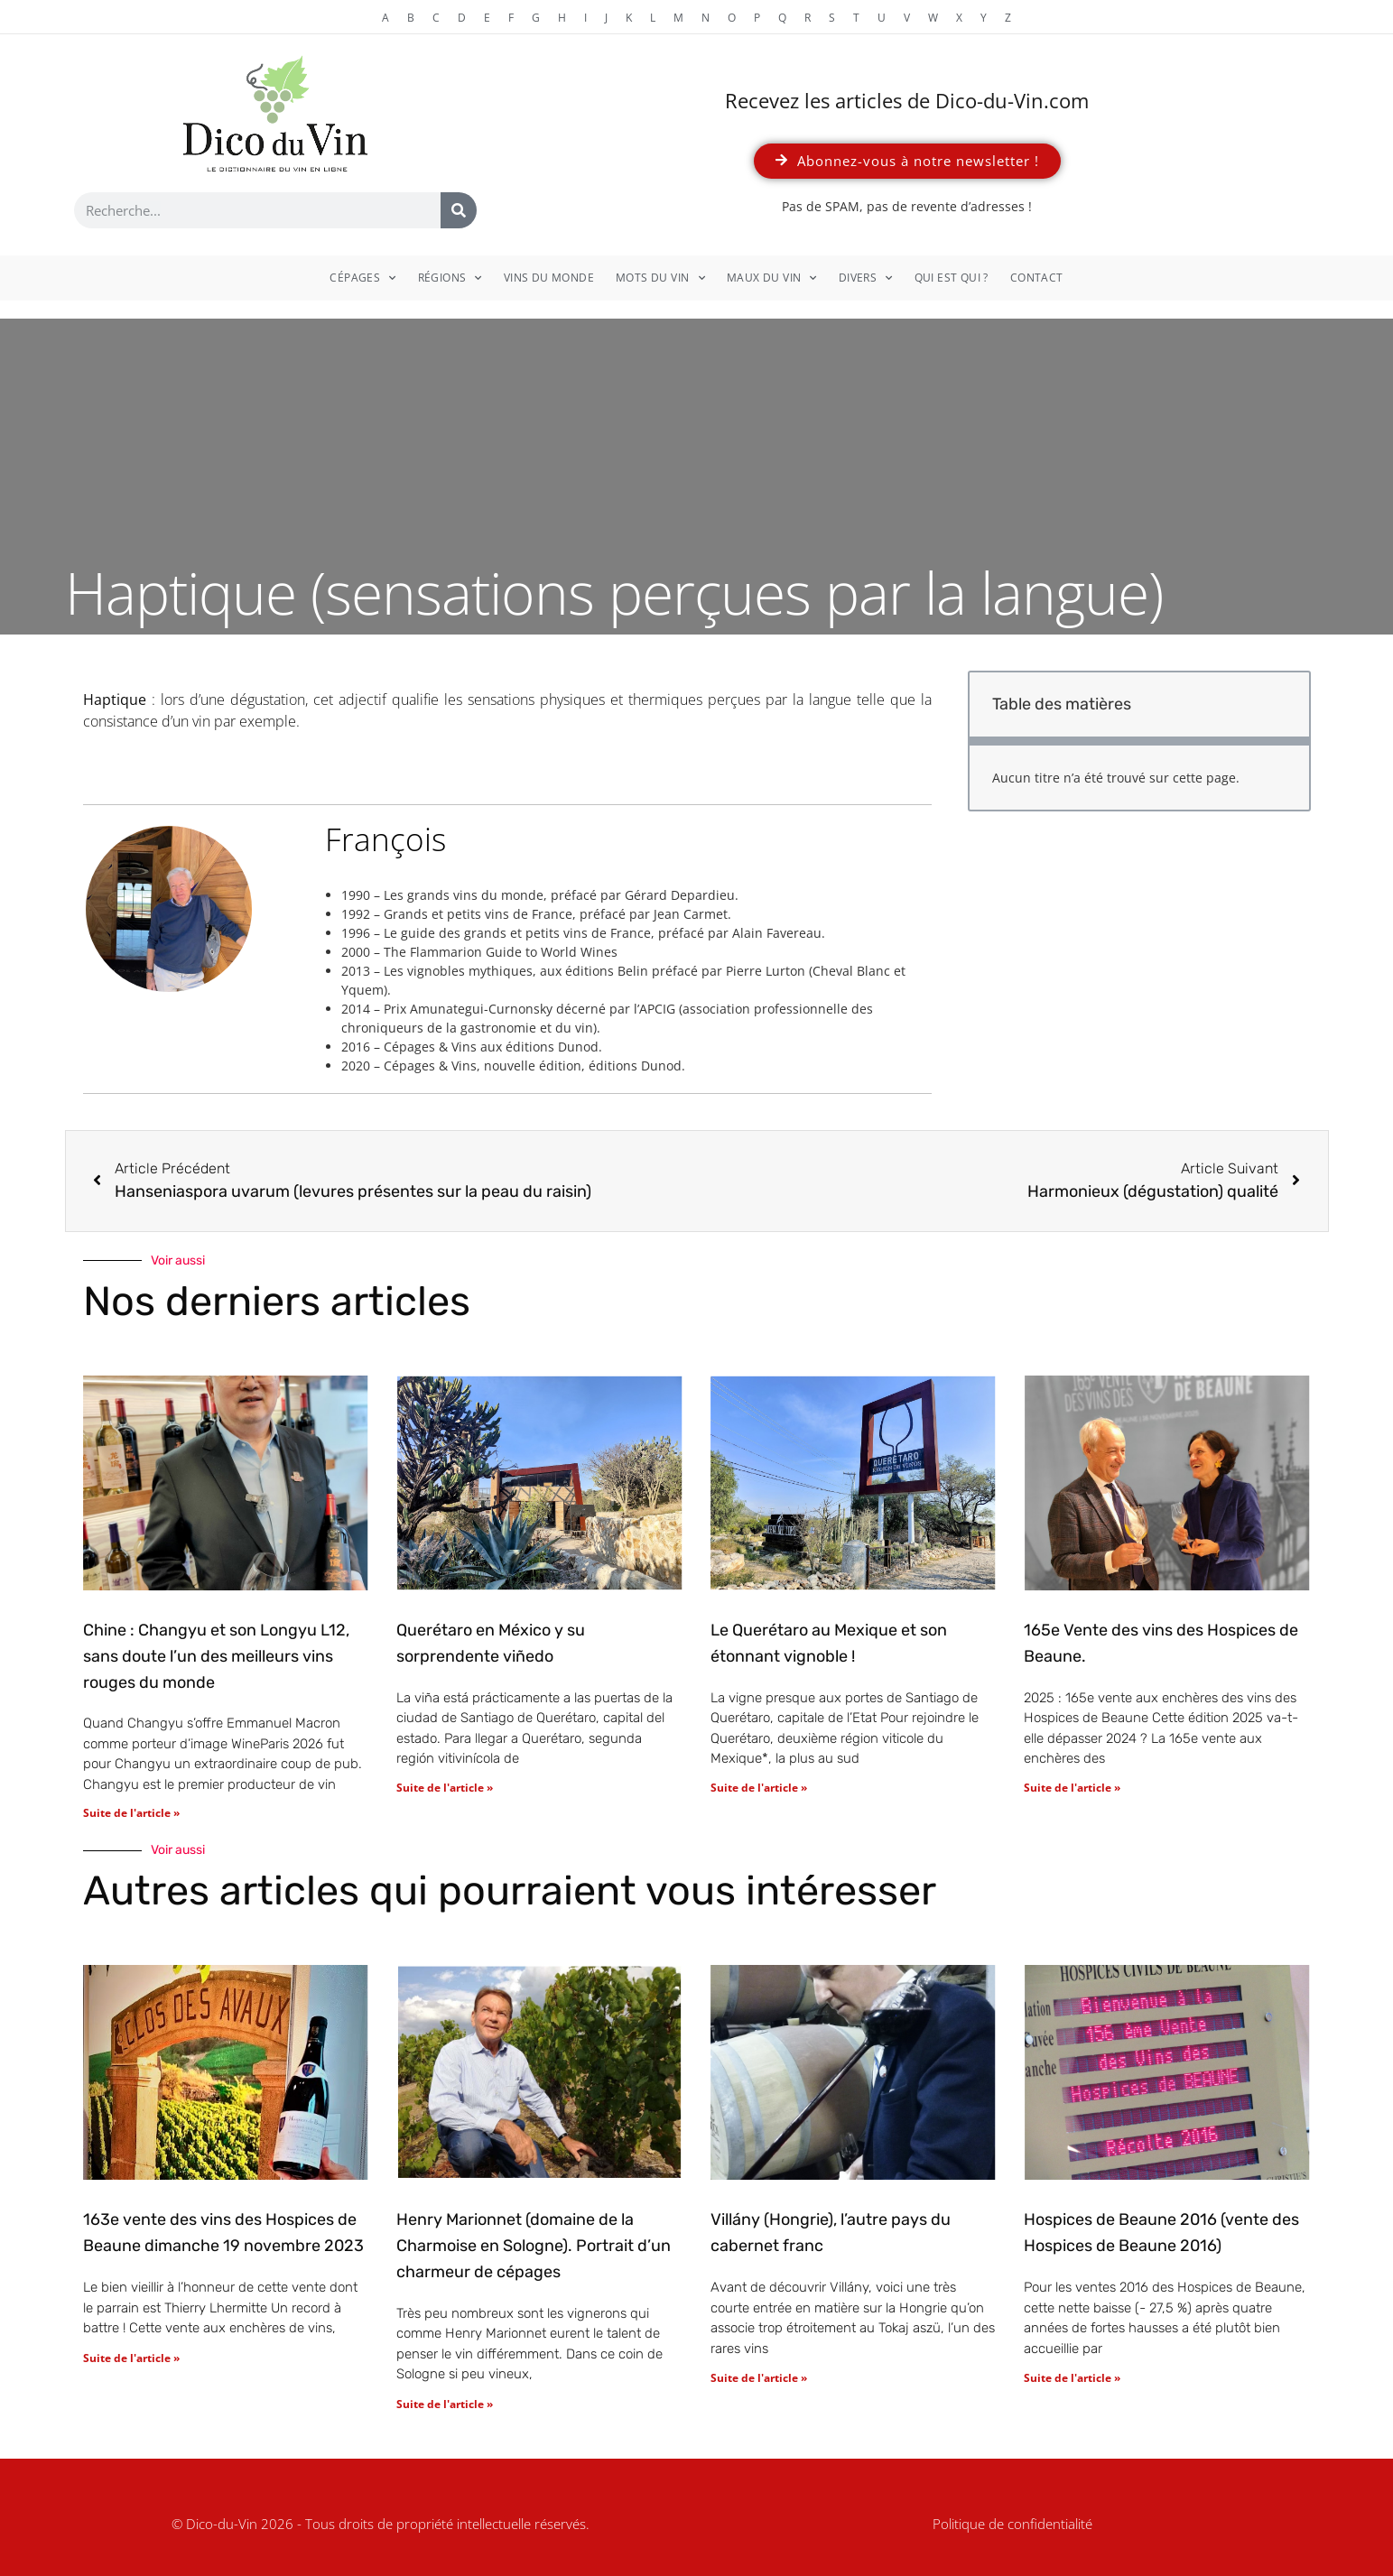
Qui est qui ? (952, 277)
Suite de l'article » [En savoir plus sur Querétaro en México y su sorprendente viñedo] (444, 1787)
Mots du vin (660, 278)
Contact (1036, 277)
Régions (450, 278)
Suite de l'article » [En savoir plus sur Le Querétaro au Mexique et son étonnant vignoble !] (758, 1787)
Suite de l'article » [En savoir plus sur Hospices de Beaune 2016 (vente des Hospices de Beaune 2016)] (1072, 2378)
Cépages (362, 278)
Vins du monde (549, 277)
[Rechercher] (459, 210)
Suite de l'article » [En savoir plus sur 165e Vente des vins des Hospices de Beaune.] (1072, 1787)
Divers (866, 278)
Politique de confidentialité (1012, 2524)
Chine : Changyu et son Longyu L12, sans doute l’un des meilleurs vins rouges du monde (216, 1656)
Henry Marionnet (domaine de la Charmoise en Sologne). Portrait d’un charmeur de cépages (533, 2246)
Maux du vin (772, 278)
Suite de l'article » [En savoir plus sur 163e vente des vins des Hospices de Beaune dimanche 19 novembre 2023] (131, 2358)
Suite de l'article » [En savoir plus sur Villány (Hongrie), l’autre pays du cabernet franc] (758, 2378)
